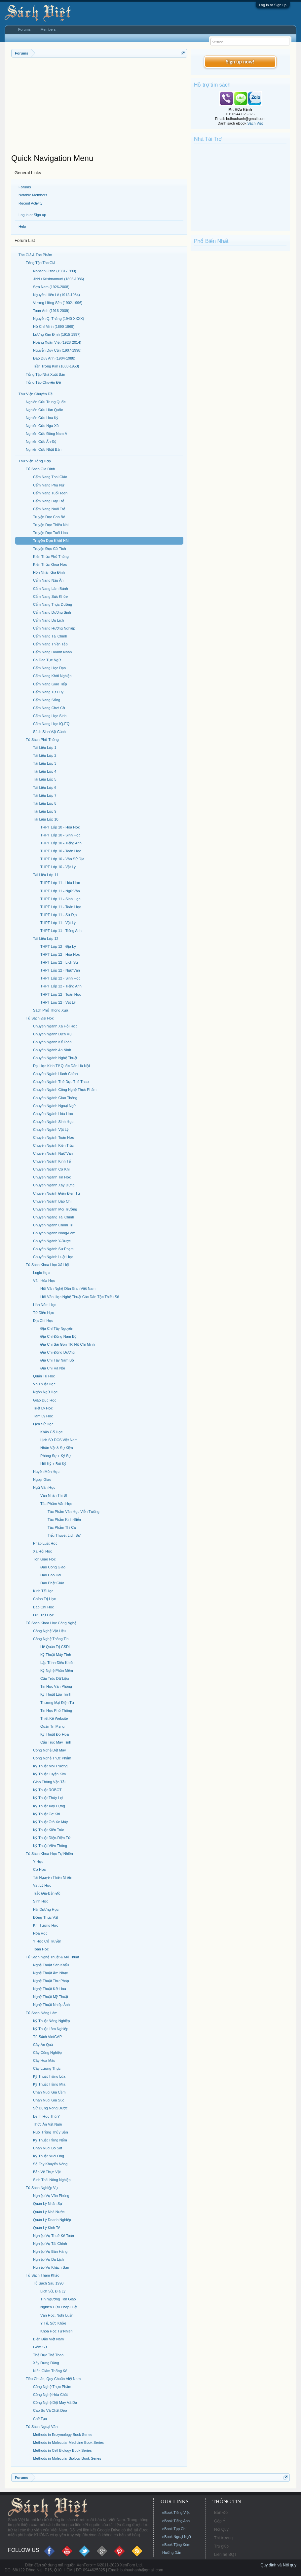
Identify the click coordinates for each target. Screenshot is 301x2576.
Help (22, 226)
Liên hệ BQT (225, 2554)
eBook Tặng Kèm (176, 2545)
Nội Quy (221, 2529)
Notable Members (33, 195)
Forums (25, 187)
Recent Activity (30, 203)
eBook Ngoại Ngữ (176, 2537)
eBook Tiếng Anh (176, 2521)
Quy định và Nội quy (278, 2565)
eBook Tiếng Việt (176, 2513)
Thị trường (223, 2538)
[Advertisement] (99, 107)
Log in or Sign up (272, 5)
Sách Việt (255, 123)
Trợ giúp (221, 2546)
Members (48, 29)
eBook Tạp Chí (174, 2529)
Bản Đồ (221, 2512)
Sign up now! (240, 61)
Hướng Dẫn (171, 2553)
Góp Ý (219, 2521)
